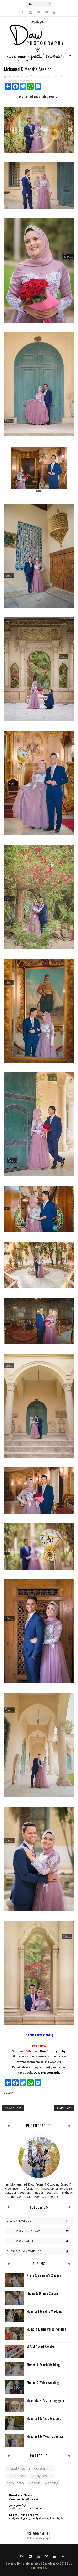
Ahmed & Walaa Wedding (43, 2382)
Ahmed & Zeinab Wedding (43, 2364)
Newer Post (13, 2108)
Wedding (51, 2483)
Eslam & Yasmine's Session (44, 2275)
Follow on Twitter (40, 2241)
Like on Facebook (40, 2220)
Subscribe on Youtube (40, 2251)
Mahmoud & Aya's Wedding (44, 2418)
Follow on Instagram (40, 2231)
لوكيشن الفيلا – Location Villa (26, 2508)
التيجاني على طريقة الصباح (24, 2498)
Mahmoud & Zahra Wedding (44, 2311)
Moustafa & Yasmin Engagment (47, 2400)
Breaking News (20, 2495)
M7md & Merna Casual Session (46, 2329)
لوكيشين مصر (17, 2505)
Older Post (64, 2108)
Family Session (42, 2475)
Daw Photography (53, 2051)
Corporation (43, 2468)
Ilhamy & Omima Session (43, 2293)
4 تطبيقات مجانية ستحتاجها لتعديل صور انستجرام (36, 2518)
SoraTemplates (30, 2563)
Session (27, 81)
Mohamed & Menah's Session (45, 2436)
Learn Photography (23, 2515)
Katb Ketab (15, 2483)
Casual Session (18, 2468)
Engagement (12, 81)
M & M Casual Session (41, 2346)
